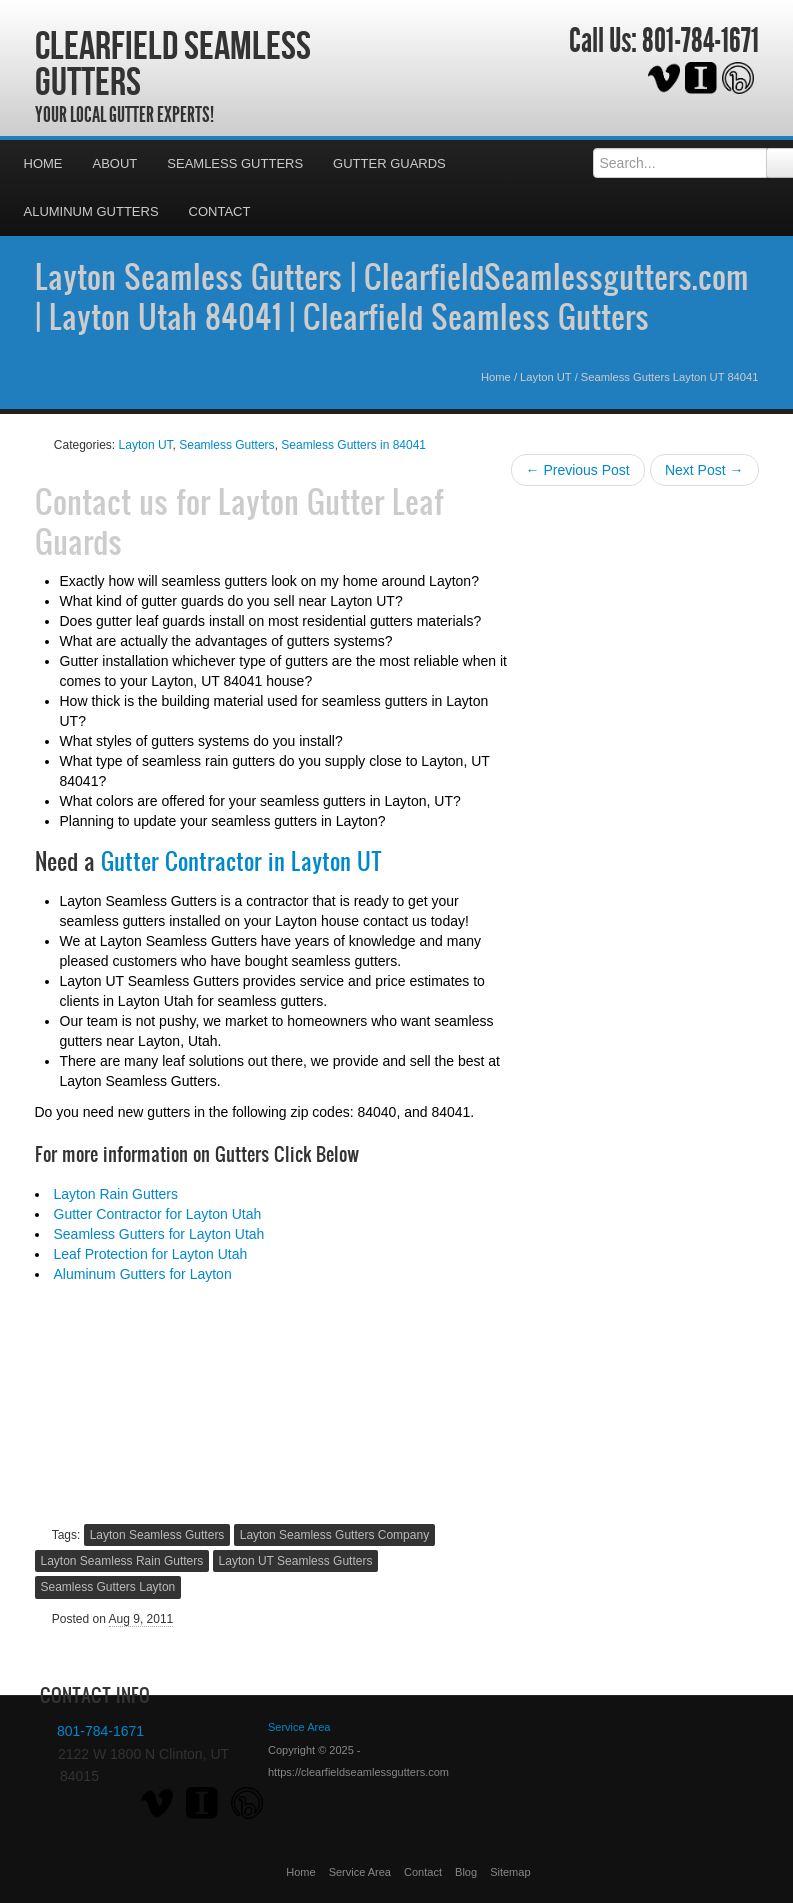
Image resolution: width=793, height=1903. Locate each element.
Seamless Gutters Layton (108, 1587)
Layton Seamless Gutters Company (334, 1535)
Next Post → (704, 470)
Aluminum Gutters (91, 211)
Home (43, 163)
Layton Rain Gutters (116, 1194)
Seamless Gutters (235, 163)
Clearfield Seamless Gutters (173, 63)
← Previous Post (578, 470)
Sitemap (510, 1872)
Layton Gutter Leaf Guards (239, 521)
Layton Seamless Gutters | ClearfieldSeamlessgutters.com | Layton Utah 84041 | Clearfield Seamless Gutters (392, 296)
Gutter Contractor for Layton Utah (158, 1214)
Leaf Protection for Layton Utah (151, 1254)
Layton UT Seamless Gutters (296, 1561)
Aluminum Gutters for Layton (143, 1274)
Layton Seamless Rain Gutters (122, 1561)
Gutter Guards (389, 163)
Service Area (360, 1872)
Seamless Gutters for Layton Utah (159, 1234)
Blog (466, 1872)
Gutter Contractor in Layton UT (241, 861)
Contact (220, 211)
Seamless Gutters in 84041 (353, 445)
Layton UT (545, 377)
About (115, 163)
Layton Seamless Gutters (157, 1535)
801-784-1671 (700, 41)
